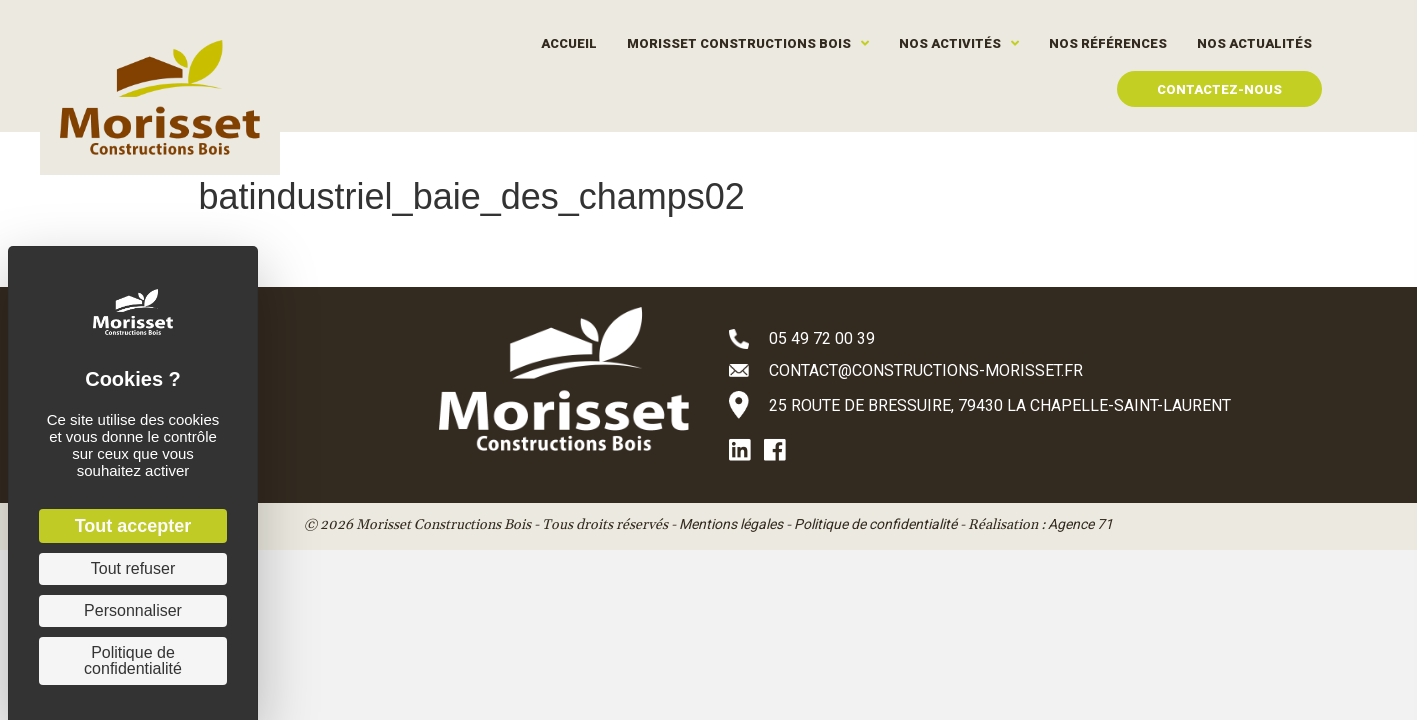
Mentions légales (731, 524)
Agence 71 (1080, 524)
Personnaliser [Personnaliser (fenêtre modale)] (133, 610)
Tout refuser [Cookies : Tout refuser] (133, 568)
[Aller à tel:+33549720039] (1009, 338)
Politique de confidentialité (875, 524)
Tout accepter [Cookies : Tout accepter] (133, 526)
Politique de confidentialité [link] (133, 660)
